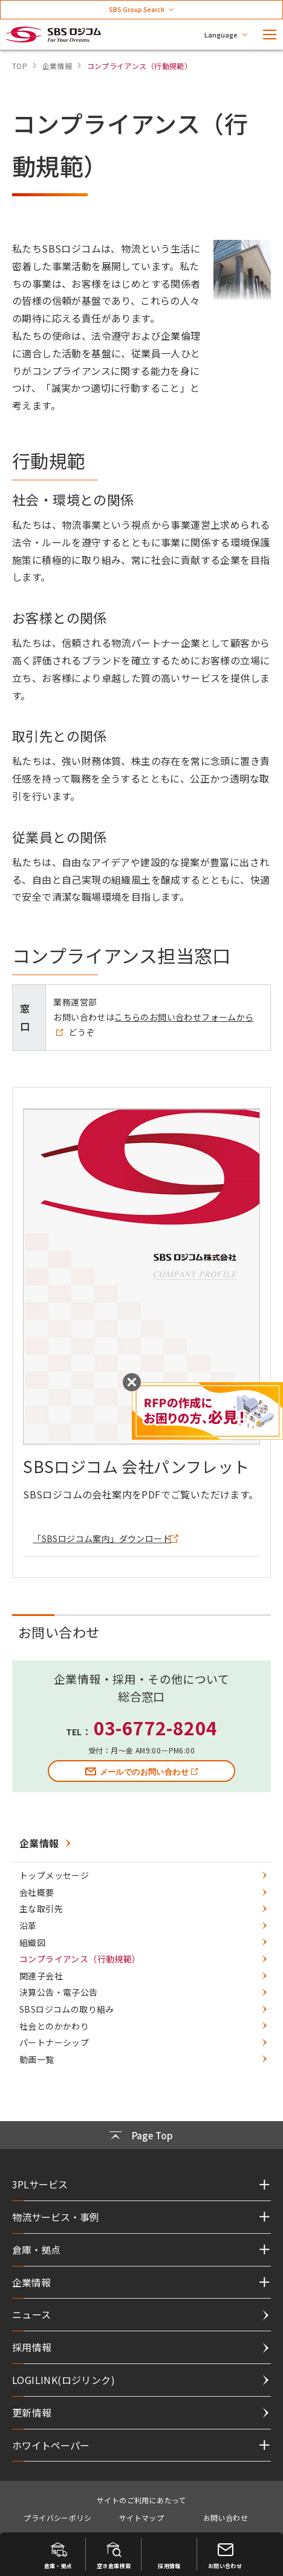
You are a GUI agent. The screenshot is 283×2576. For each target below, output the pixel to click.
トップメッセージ (54, 1875)
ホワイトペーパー (50, 2445)
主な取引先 (41, 1908)
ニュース (31, 2314)
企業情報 (39, 1843)
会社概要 (36, 1892)
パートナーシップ (54, 2042)
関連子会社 (41, 1976)
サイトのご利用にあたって (141, 2500)
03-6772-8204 (156, 1727)
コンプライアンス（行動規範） (80, 1959)
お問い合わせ (225, 2517)
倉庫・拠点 (36, 2249)
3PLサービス (40, 2184)
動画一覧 (36, 2059)
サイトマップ (141, 2517)
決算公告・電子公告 (58, 1992)
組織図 (32, 1942)
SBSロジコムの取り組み (66, 2009)
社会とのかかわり (54, 2026)
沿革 (28, 1925)
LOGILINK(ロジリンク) (63, 2379)
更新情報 (32, 2412)
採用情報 (32, 2347)
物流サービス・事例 (55, 2217)
